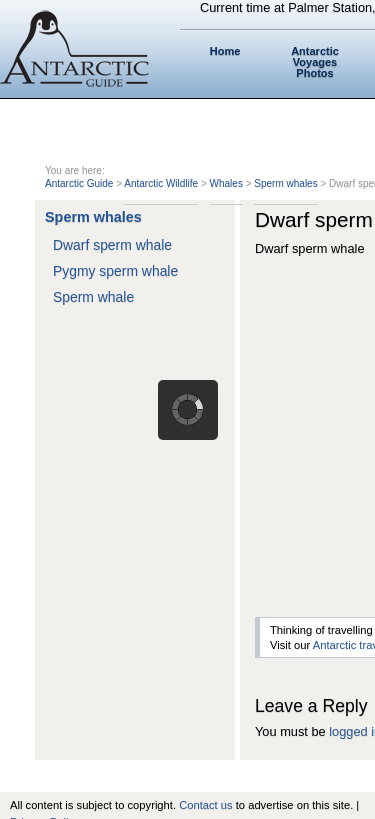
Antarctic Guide (79, 183)
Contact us (205, 805)
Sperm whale (93, 297)
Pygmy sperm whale (115, 271)
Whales (226, 183)
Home (225, 51)
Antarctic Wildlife (161, 183)
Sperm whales (285, 183)
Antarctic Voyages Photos (315, 62)
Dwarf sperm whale (112, 245)
